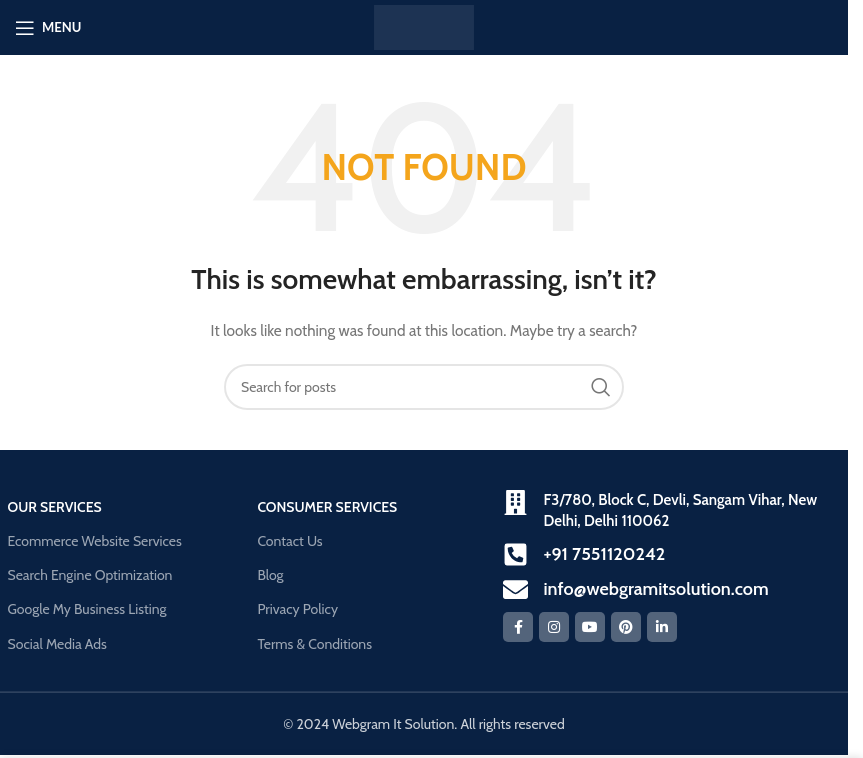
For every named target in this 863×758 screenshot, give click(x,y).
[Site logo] (424, 26)
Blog (270, 575)
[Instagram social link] (554, 627)
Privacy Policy (297, 609)
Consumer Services (327, 507)
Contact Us (289, 541)
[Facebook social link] (518, 627)
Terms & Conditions (314, 644)
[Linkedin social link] (662, 627)
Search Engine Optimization (90, 575)
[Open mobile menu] (48, 28)
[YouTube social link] (590, 627)
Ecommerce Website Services (95, 541)
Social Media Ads (57, 644)
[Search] (424, 387)
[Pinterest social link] (626, 627)
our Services (55, 507)
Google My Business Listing (87, 609)
